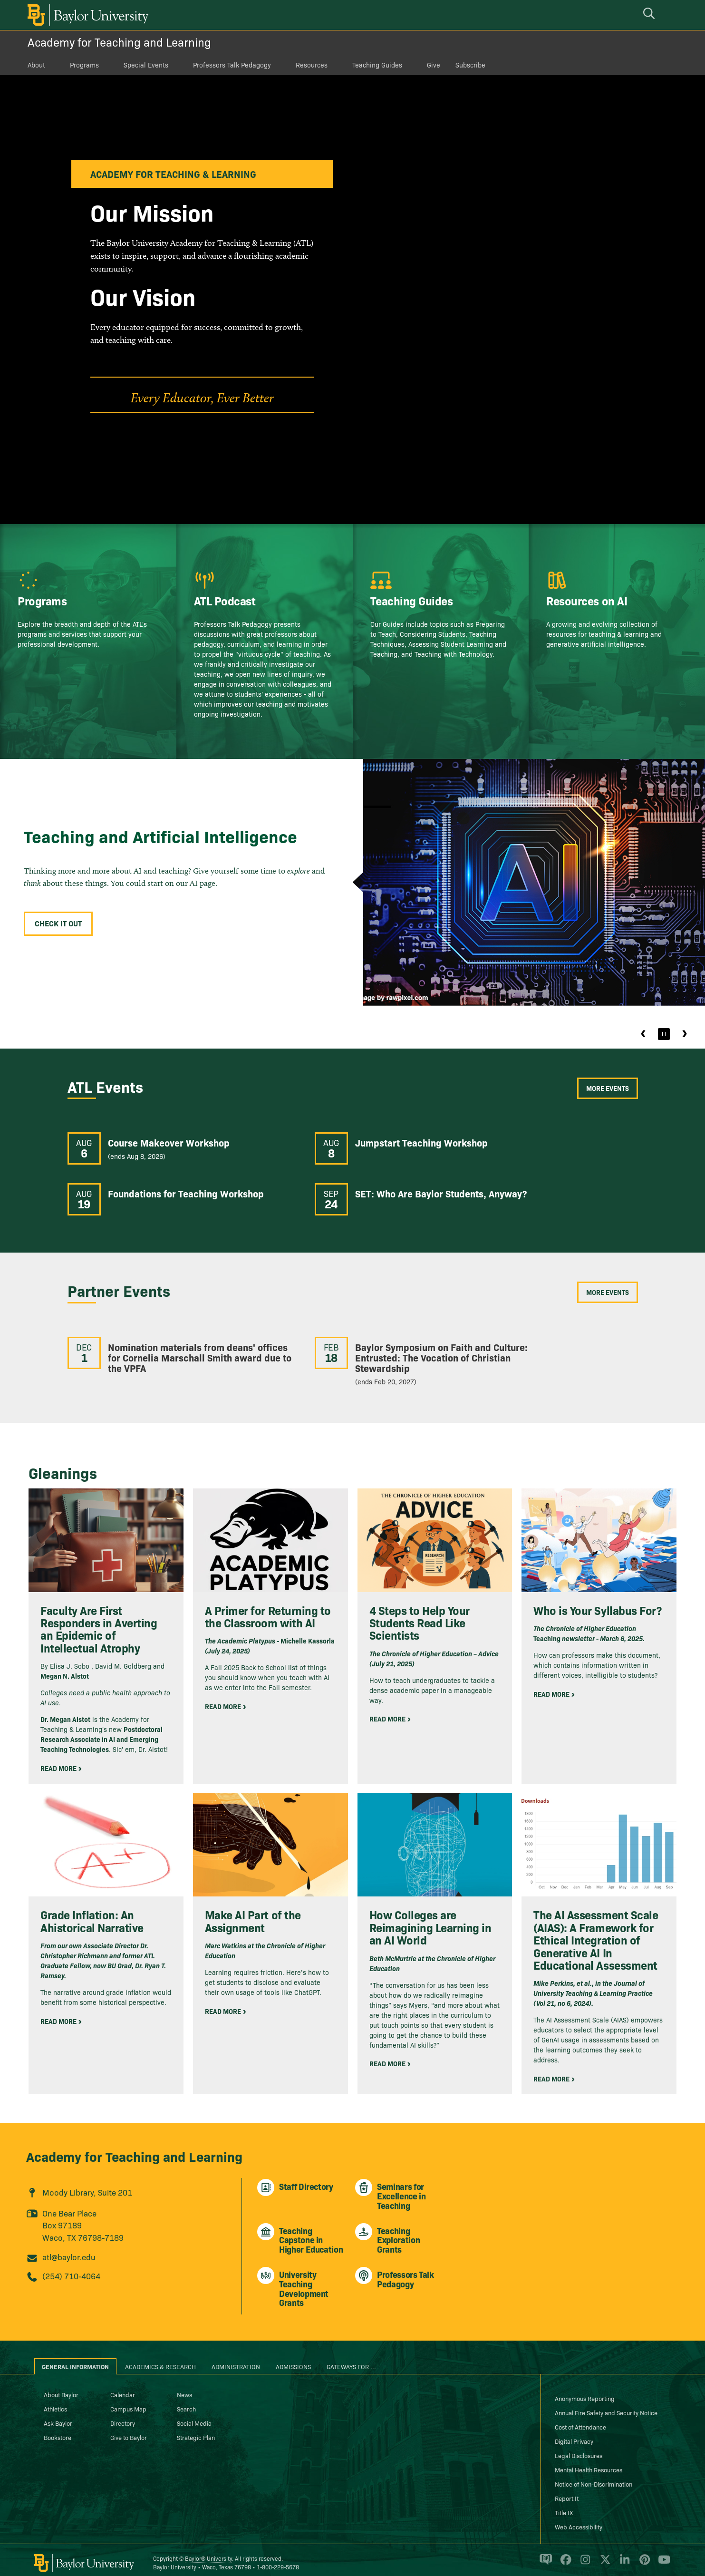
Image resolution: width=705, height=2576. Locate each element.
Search (186, 2398)
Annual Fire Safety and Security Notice (606, 2402)
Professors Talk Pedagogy (232, 64)
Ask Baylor (58, 2413)
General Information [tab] (75, 2356)
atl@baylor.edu (69, 2246)
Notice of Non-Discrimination (593, 2473)
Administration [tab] (236, 2356)
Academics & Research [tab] (160, 2356)
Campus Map (128, 2398)
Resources (312, 64)
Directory (122, 2413)
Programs (84, 64)
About (36, 64)
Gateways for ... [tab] (351, 2356)
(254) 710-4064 (71, 2265)
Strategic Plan (196, 2427)
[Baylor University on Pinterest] (643, 2553)
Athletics (55, 2398)
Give (433, 64)
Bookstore (57, 2427)
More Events (607, 1088)
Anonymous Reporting (585, 2388)
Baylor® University (208, 2548)
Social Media (194, 2413)
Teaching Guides (377, 64)
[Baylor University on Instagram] (583, 2553)
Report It (567, 2488)
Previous (644, 1034)
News (184, 2384)
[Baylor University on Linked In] (623, 2553)
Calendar (122, 2384)
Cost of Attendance (580, 2416)
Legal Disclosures (578, 2445)
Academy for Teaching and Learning (119, 41)
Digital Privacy (574, 2431)
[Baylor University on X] (603, 2553)
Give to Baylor (128, 2427)
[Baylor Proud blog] (544, 2553)
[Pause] (664, 1034)
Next (683, 1034)
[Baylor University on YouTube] (662, 2553)
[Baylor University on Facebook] (564, 2553)
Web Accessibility (578, 2516)
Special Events (146, 64)
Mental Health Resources (588, 2459)
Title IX (564, 2502)
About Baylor (61, 2384)
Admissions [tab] (293, 2356)
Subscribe (470, 64)
